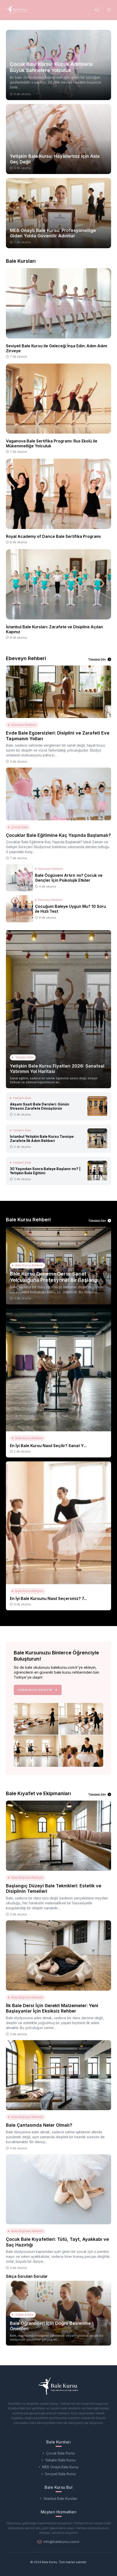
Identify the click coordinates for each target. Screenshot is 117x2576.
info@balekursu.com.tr (61, 2542)
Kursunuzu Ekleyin (37, 1690)
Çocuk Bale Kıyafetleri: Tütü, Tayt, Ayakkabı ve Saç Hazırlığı (57, 2242)
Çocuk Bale (18, 827)
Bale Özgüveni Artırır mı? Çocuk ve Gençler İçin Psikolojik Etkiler (68, 878)
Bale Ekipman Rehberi (25, 1877)
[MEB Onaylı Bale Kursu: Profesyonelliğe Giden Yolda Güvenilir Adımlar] (58, 213)
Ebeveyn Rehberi (22, 725)
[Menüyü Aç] (109, 10)
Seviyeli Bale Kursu (58, 2474)
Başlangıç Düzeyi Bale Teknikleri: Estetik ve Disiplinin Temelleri (53, 1888)
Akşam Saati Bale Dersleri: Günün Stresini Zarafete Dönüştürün (39, 1106)
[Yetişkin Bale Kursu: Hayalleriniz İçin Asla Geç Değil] (58, 139)
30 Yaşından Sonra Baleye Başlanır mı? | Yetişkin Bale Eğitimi (45, 1171)
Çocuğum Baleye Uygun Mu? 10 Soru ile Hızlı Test (70, 909)
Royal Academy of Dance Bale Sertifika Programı (53, 536)
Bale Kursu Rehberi (27, 1265)
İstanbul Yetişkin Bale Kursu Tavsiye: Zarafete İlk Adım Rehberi (42, 1138)
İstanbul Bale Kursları (58, 2498)
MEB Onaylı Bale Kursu (58, 2467)
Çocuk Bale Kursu (58, 2453)
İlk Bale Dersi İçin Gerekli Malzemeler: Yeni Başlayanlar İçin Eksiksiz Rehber (52, 2008)
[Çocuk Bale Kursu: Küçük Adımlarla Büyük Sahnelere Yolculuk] (58, 65)
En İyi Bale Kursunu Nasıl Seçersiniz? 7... (48, 1598)
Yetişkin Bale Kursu (58, 2460)
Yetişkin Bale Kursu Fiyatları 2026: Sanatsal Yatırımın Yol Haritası (57, 1068)
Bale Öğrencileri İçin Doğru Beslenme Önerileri (50, 2326)
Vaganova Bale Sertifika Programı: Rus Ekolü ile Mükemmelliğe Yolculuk (51, 443)
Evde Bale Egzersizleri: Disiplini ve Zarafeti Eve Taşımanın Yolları (57, 735)
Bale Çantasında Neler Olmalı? (39, 2125)
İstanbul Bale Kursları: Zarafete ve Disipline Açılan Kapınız (54, 629)
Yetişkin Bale (23, 1057)
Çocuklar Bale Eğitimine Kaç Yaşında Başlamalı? (58, 835)
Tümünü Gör (99, 659)
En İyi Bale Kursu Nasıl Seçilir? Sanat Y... (48, 1445)
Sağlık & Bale (23, 2314)
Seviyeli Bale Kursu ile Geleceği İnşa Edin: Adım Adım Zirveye (56, 348)
